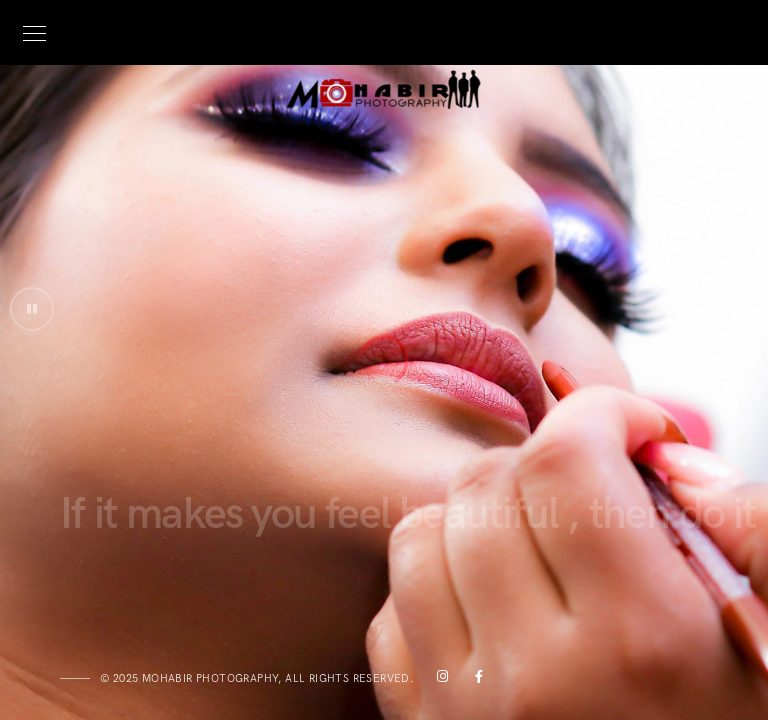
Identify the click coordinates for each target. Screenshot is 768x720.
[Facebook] (474, 680)
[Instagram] (439, 680)
